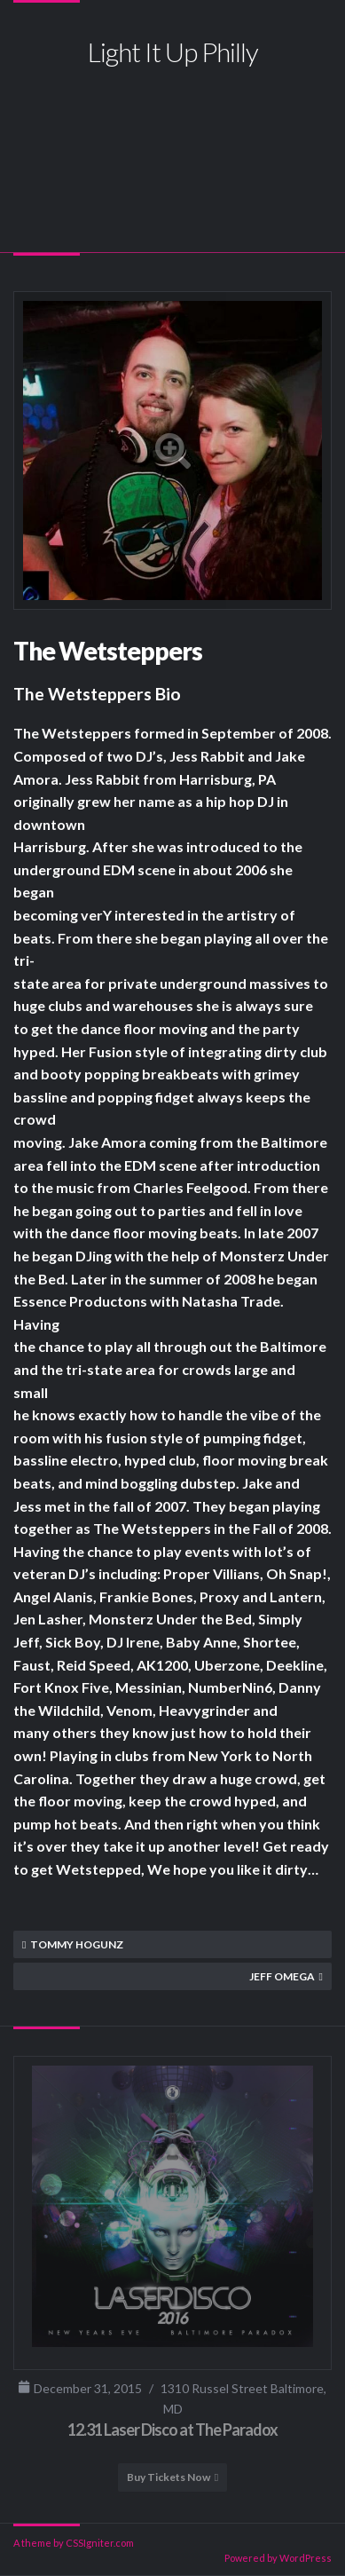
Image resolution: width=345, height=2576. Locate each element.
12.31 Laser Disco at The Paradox (172, 2429)
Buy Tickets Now (168, 2477)
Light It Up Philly (173, 51)
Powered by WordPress (278, 2558)
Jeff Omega (282, 1976)
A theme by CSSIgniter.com (73, 2542)
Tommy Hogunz (76, 1944)
